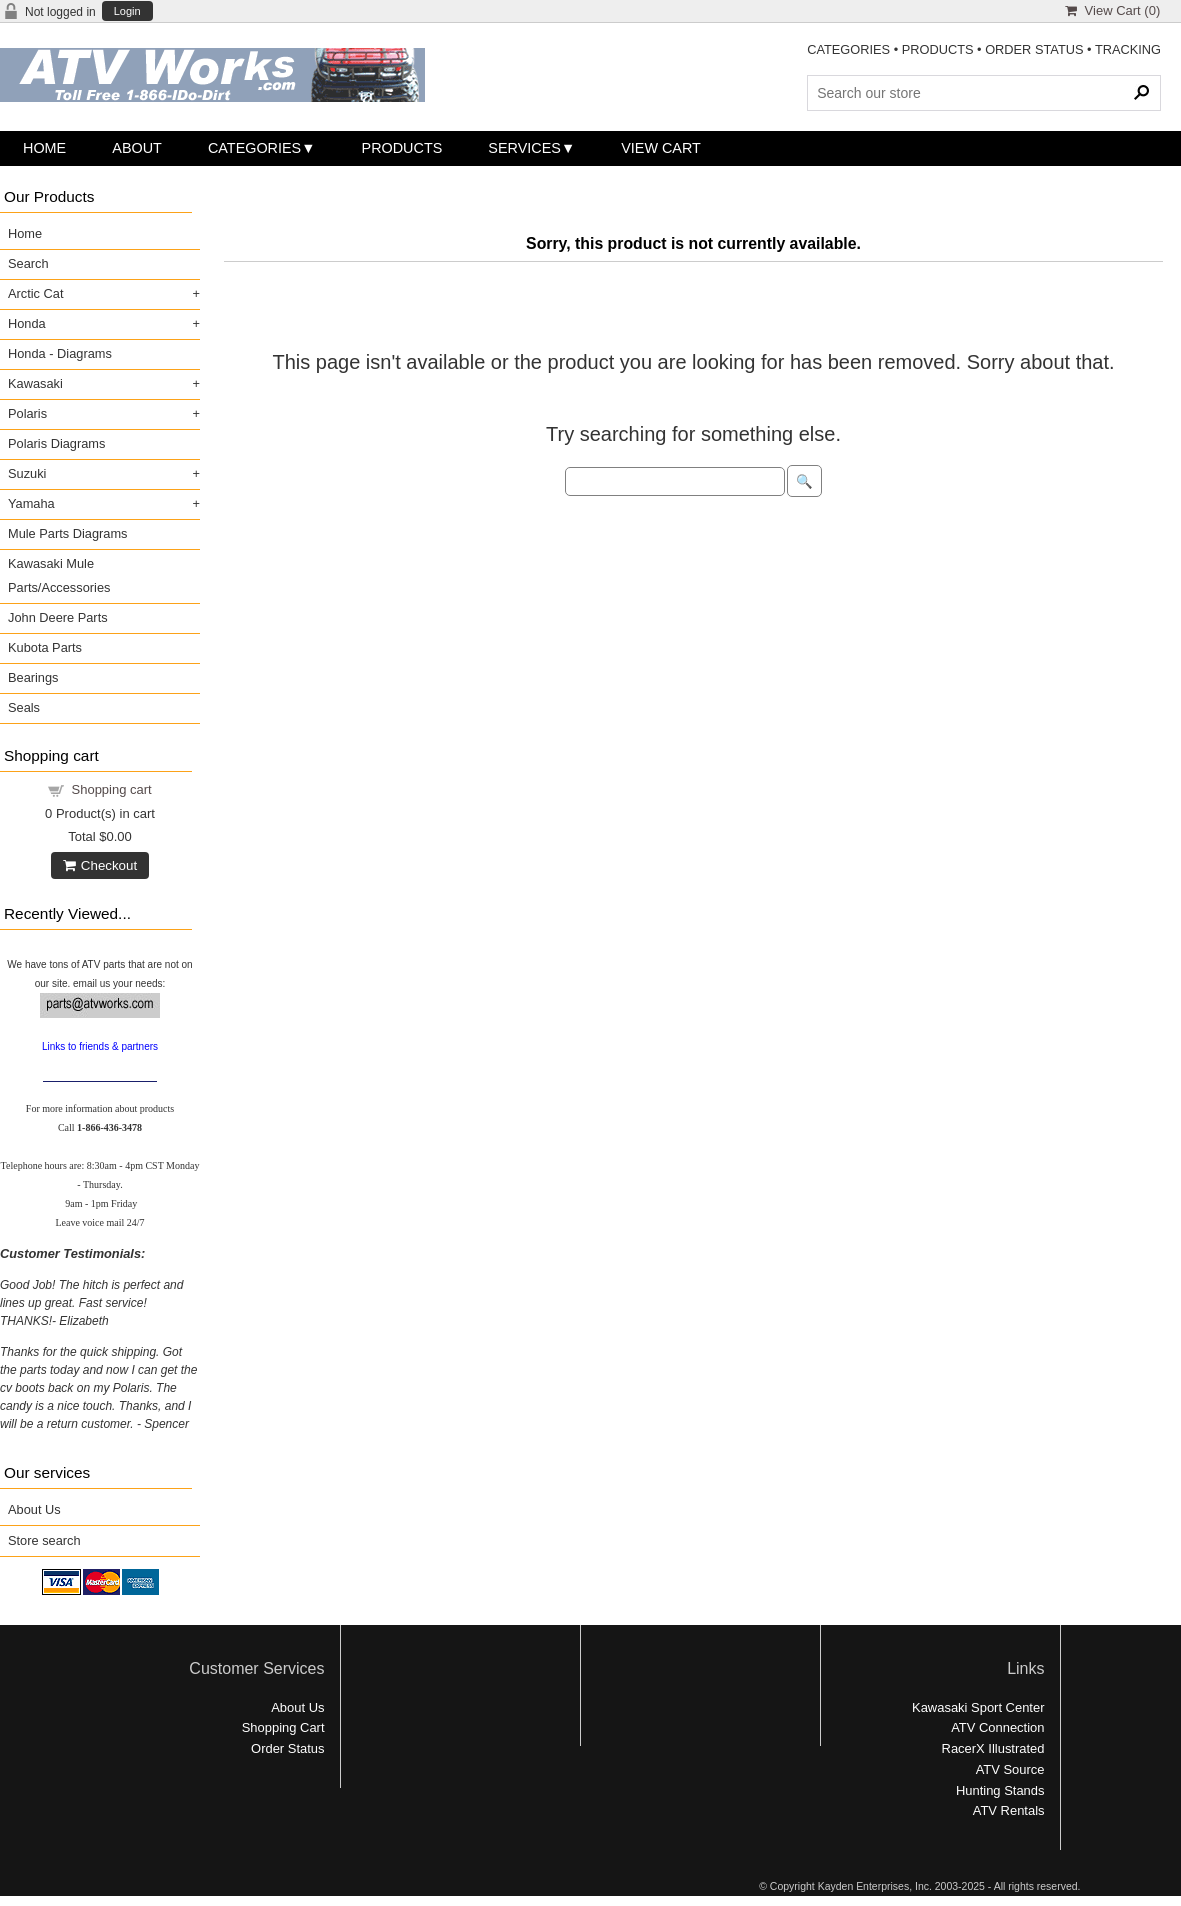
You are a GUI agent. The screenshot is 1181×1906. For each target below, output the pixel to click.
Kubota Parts (45, 647)
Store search (44, 1540)
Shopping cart (112, 789)
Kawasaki (35, 383)
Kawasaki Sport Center (978, 1707)
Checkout (100, 865)
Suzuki (27, 473)
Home (44, 148)
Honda (27, 323)
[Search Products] (984, 93)
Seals (24, 707)
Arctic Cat (35, 293)
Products (402, 148)
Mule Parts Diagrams (67, 533)
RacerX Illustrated (993, 1748)
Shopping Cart (283, 1727)
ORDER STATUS (1034, 49)
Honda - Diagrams (60, 353)
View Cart (661, 148)
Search (28, 263)
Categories (254, 148)
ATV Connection (997, 1727)
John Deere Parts (58, 617)
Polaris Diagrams (56, 443)
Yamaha (31, 503)
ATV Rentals (1009, 1810)
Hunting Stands (1000, 1790)
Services (524, 148)
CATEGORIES (848, 49)
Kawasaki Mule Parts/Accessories (59, 575)
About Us (34, 1509)
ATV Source (1010, 1769)
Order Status (287, 1748)
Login (127, 11)
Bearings (33, 677)
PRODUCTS (938, 49)
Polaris (27, 413)
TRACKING (1128, 49)
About (137, 148)
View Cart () (1112, 10)
